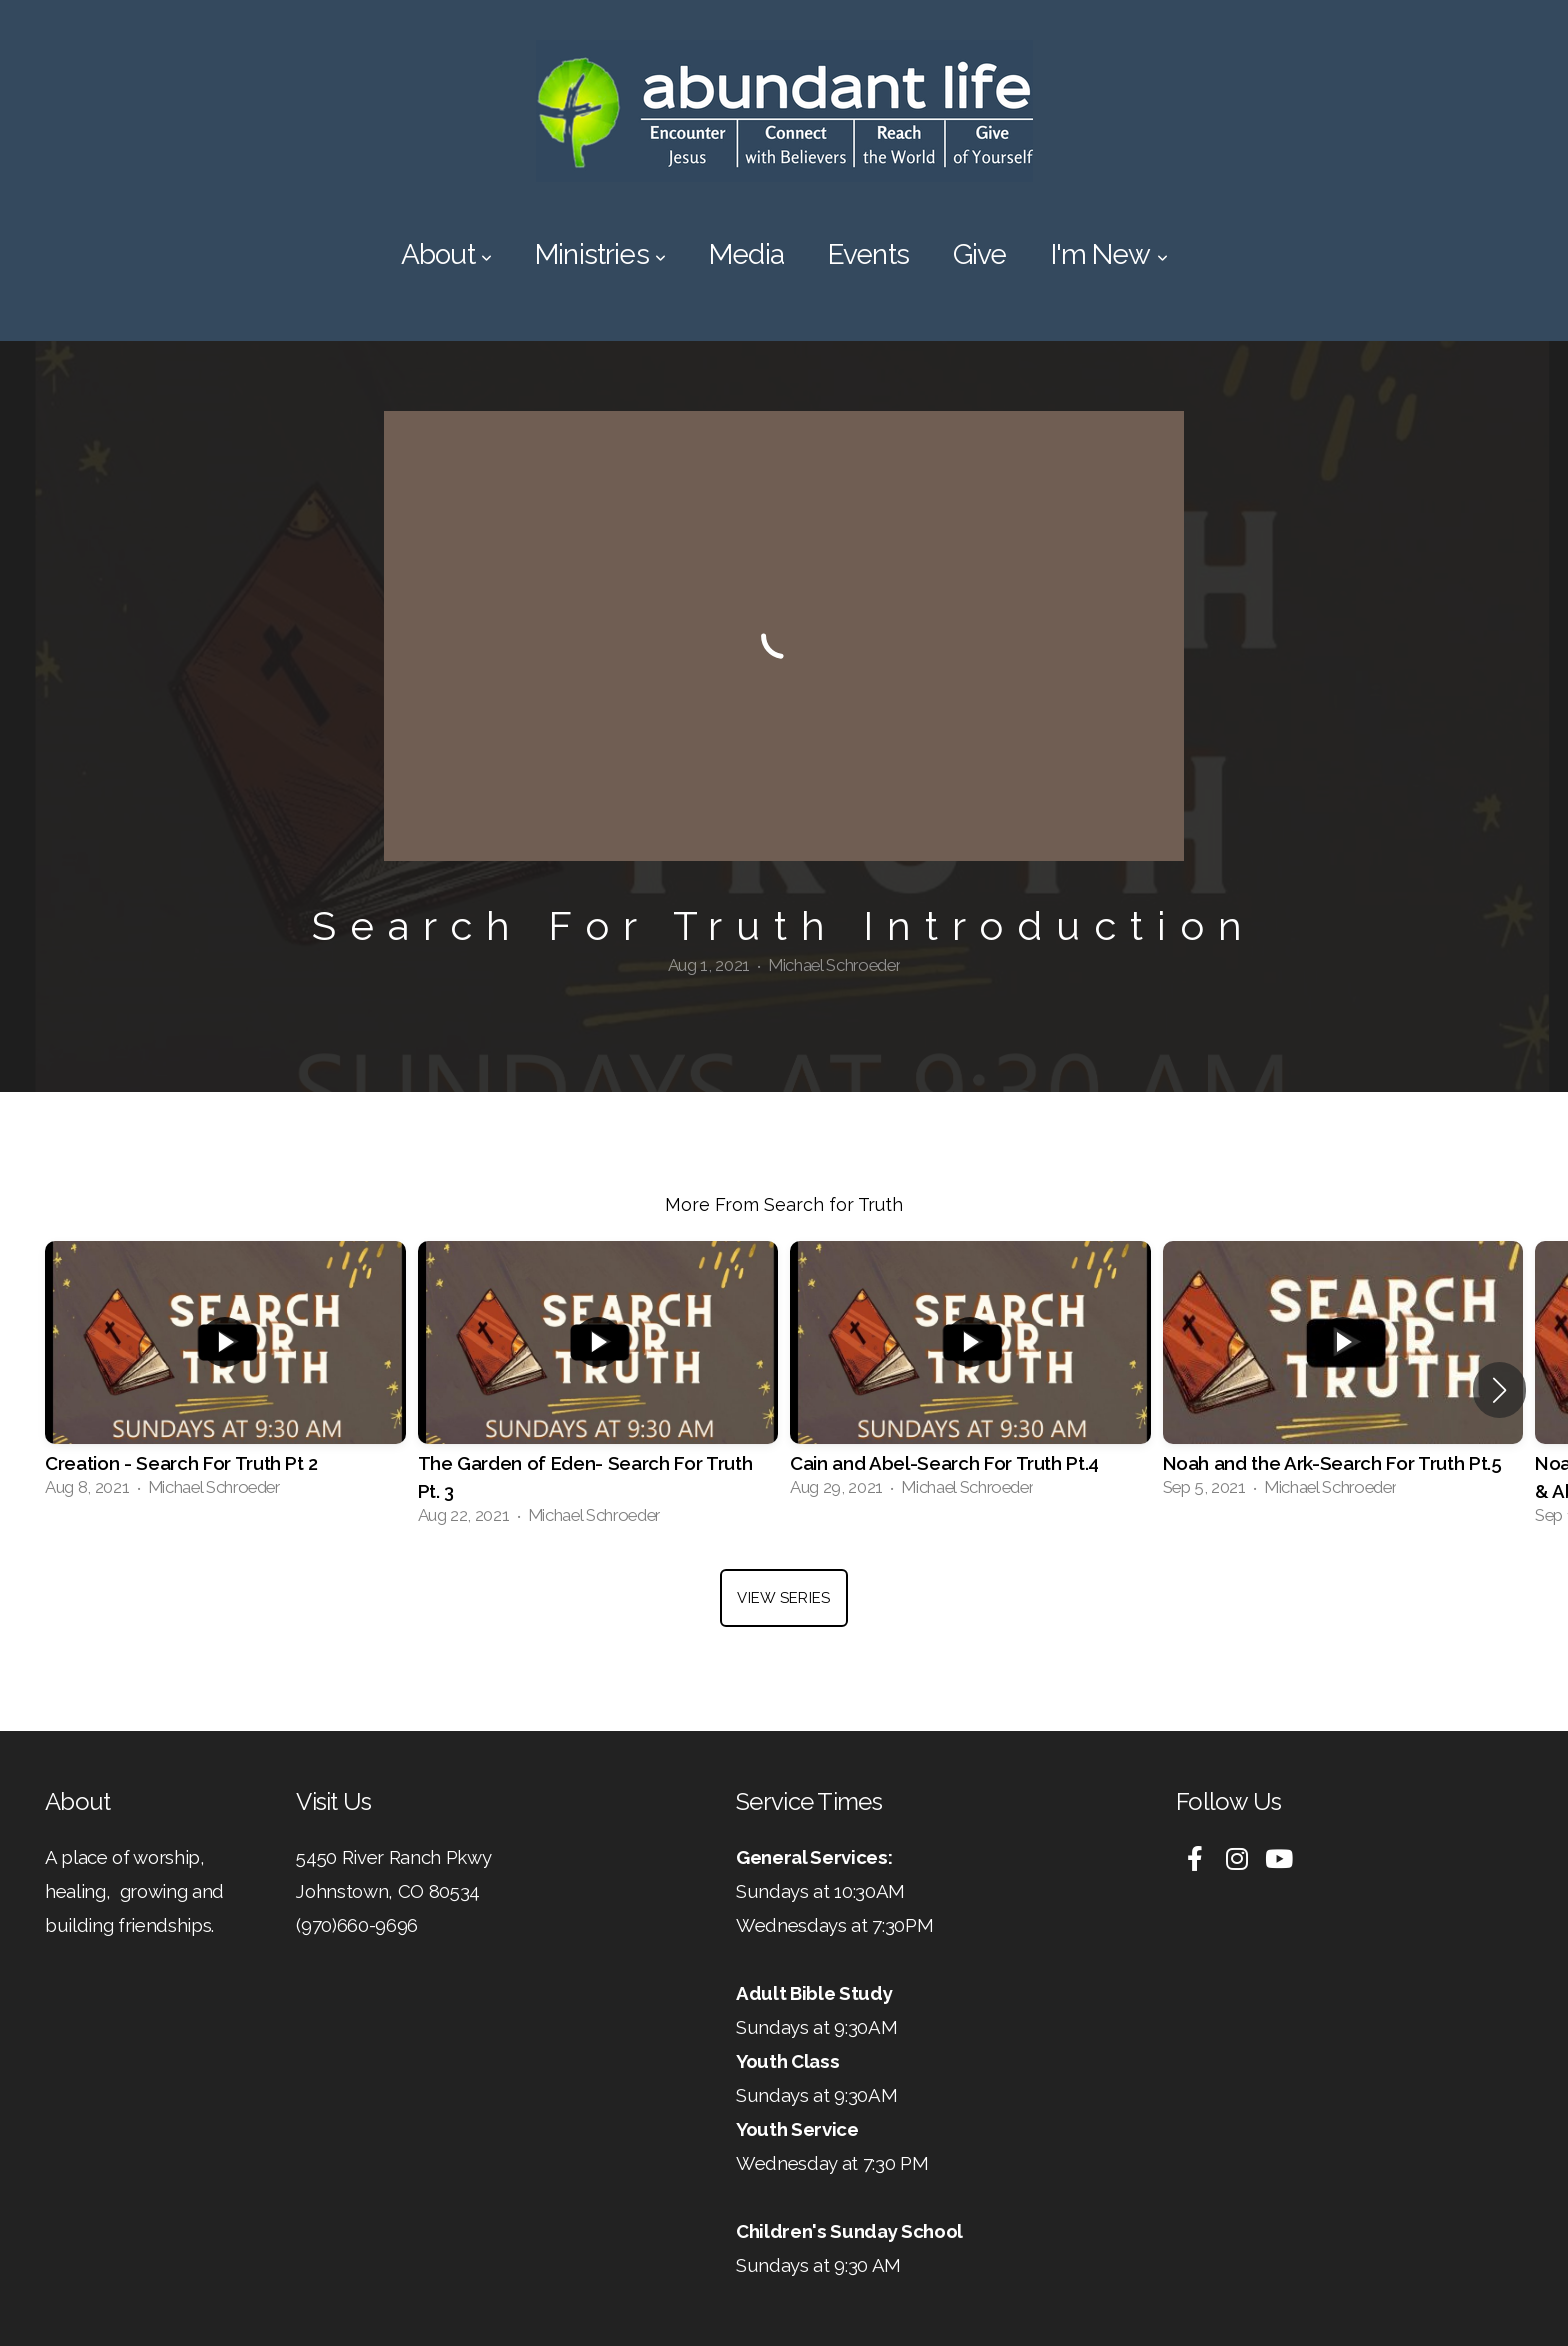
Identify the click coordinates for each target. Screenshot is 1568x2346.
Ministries (600, 254)
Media (746, 254)
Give (980, 254)
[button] (1499, 1390)
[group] (225, 1376)
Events (868, 254)
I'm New (1109, 254)
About (446, 254)
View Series (783, 1598)
